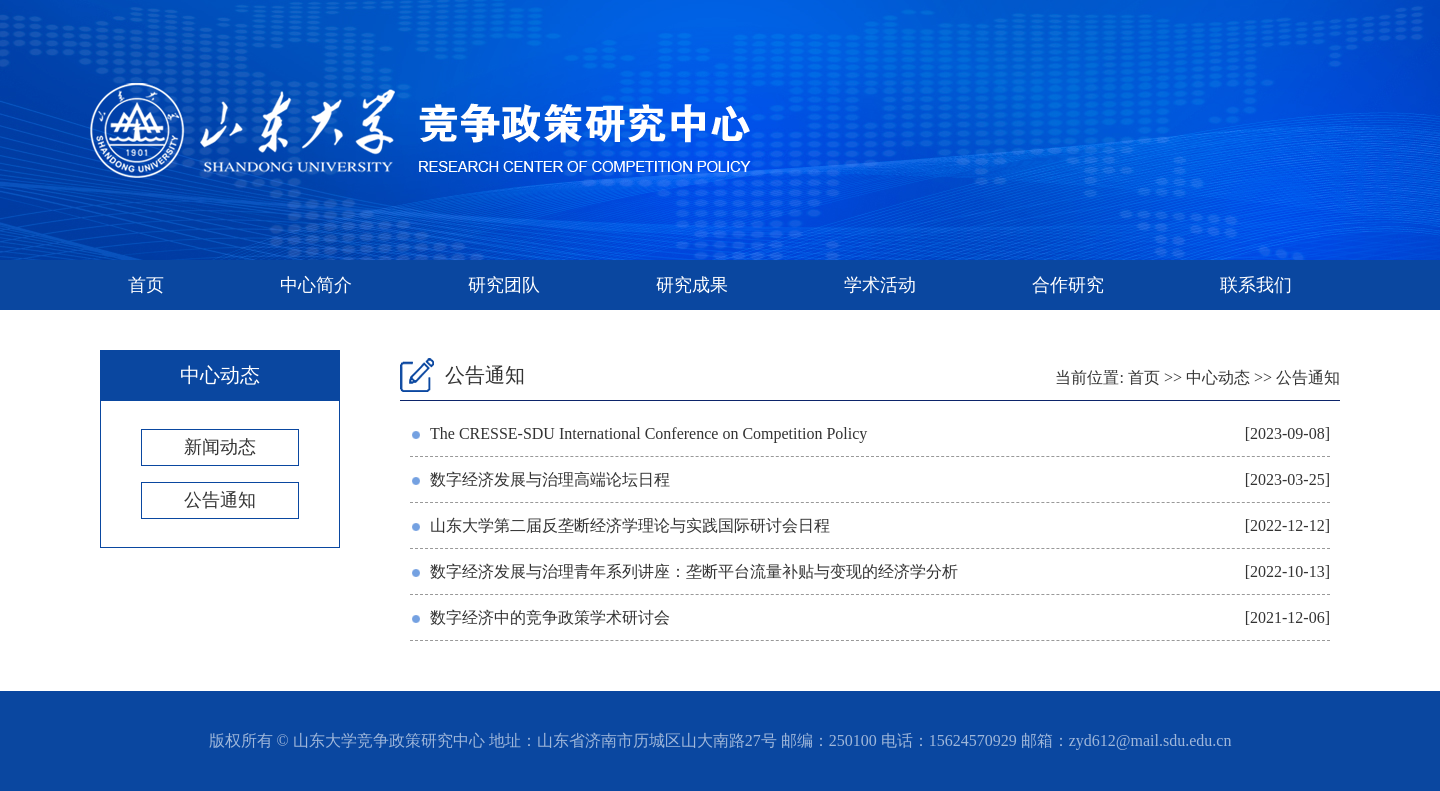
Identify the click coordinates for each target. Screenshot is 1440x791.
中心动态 (1218, 377)
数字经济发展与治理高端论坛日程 (550, 479)
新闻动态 (220, 447)
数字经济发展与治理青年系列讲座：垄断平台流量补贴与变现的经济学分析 (694, 571)
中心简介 (316, 285)
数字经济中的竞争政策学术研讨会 (550, 617)
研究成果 (692, 285)
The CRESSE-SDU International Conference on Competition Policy (648, 433)
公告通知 (220, 500)
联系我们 (1256, 285)
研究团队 (504, 285)
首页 (146, 285)
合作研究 (1068, 285)
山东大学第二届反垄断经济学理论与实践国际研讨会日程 (630, 525)
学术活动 (880, 285)
